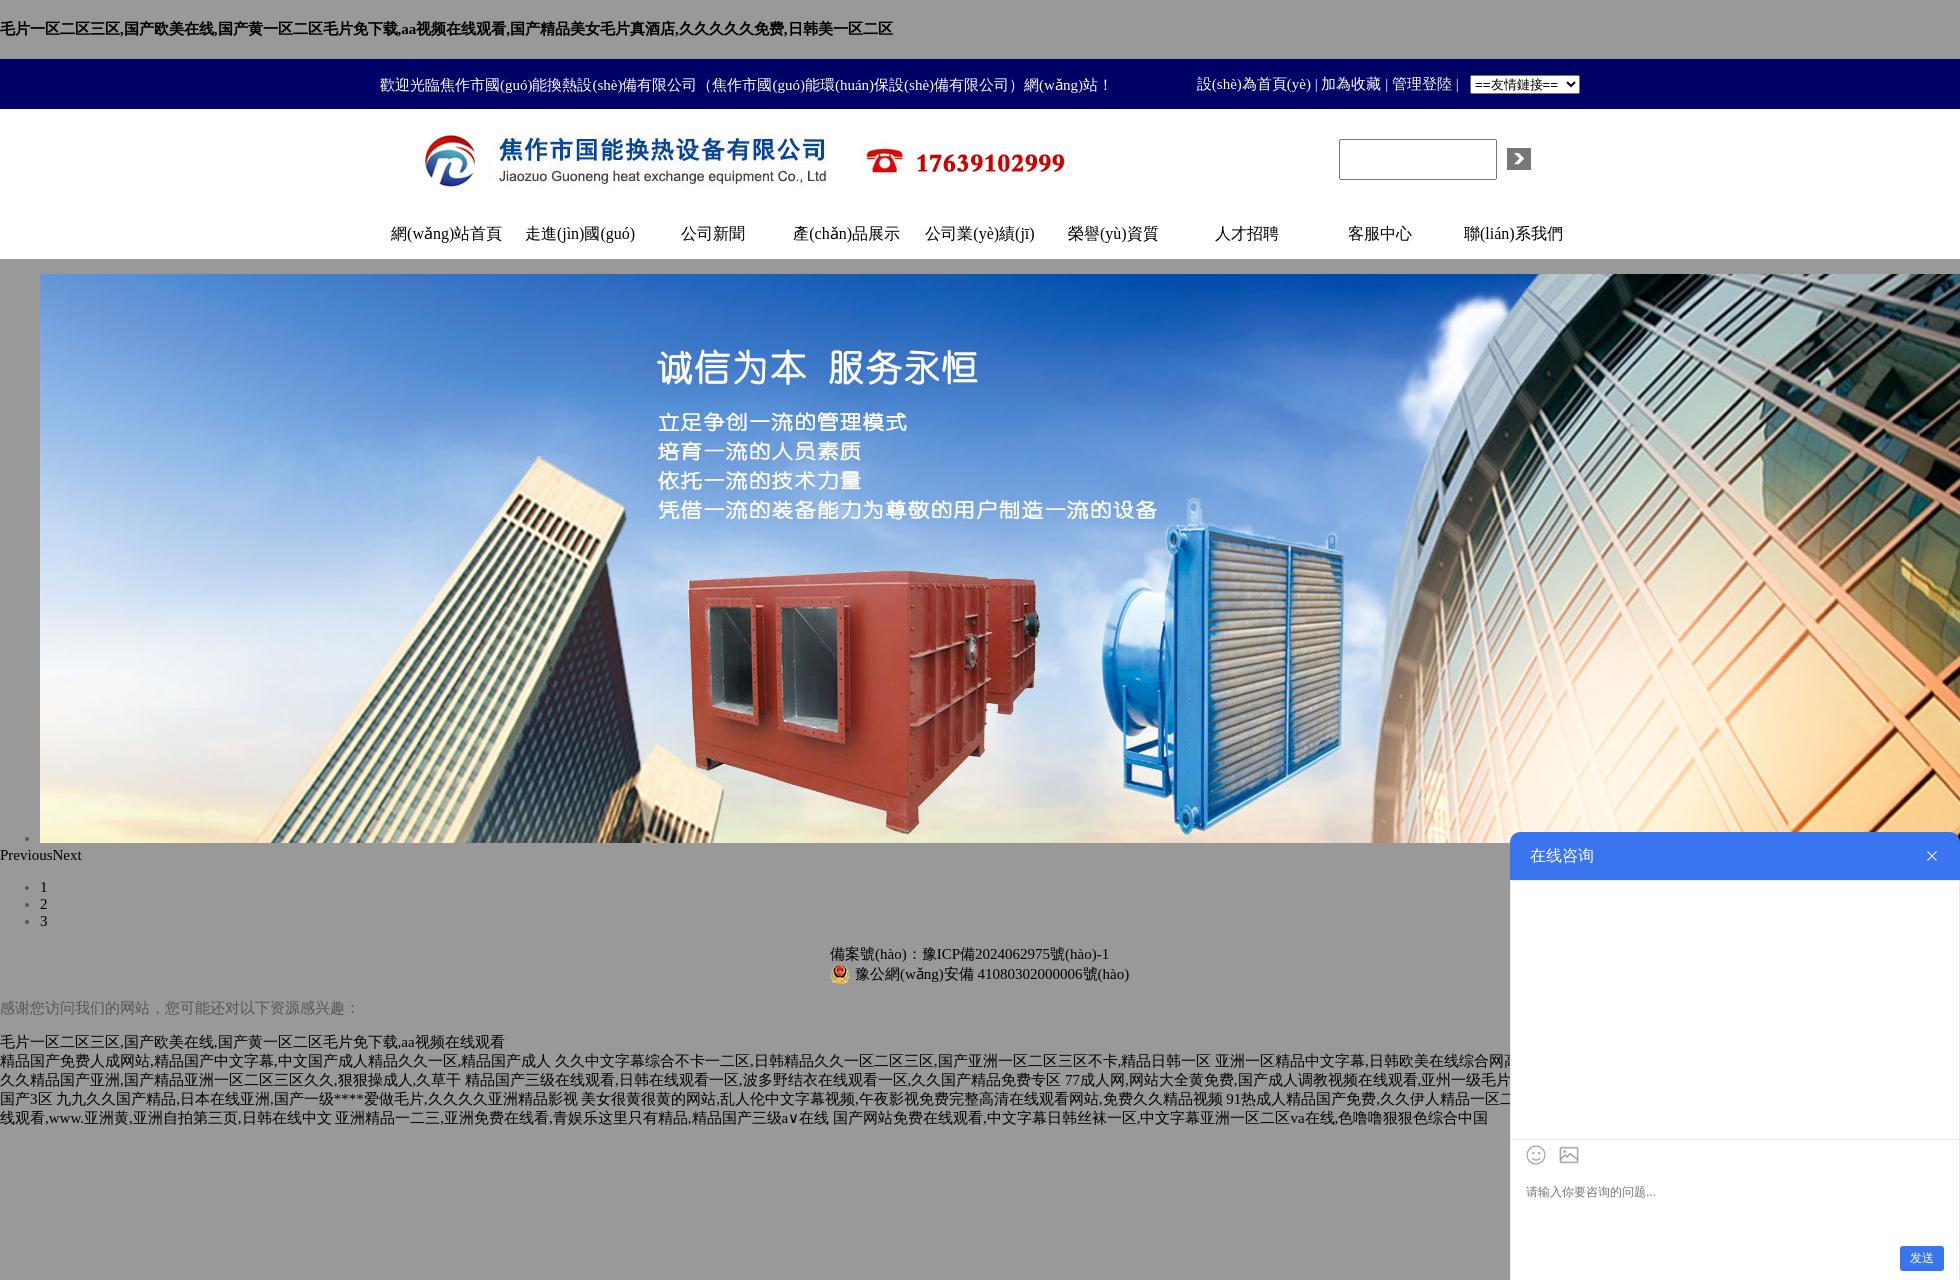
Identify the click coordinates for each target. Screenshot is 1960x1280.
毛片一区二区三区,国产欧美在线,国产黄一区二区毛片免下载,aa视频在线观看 (252, 1042)
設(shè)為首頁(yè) (1254, 84)
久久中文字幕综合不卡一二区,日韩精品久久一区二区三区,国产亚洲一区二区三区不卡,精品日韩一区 (883, 1061)
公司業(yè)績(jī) (979, 233)
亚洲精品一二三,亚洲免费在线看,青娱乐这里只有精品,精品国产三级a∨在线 (582, 1118)
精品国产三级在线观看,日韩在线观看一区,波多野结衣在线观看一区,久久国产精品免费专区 (763, 1080)
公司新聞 (713, 233)
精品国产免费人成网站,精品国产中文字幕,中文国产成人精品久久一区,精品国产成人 (275, 1061)
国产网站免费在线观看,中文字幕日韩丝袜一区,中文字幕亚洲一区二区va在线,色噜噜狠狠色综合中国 (1160, 1118)
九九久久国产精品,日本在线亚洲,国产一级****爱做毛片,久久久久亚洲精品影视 (316, 1099)
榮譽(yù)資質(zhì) (1113, 242)
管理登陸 (1422, 84)
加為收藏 (1351, 84)
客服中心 (1380, 233)
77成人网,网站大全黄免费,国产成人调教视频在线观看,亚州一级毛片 (1288, 1080)
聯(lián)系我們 (1513, 233)
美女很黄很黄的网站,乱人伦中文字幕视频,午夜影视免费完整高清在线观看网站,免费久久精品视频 (901, 1099)
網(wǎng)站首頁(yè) (446, 242)
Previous (26, 855)
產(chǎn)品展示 (846, 233)
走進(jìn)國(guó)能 (580, 242)
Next (67, 855)
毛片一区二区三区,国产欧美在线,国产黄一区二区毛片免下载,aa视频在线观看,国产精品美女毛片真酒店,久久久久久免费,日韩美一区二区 (446, 29)
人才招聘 (1247, 233)
